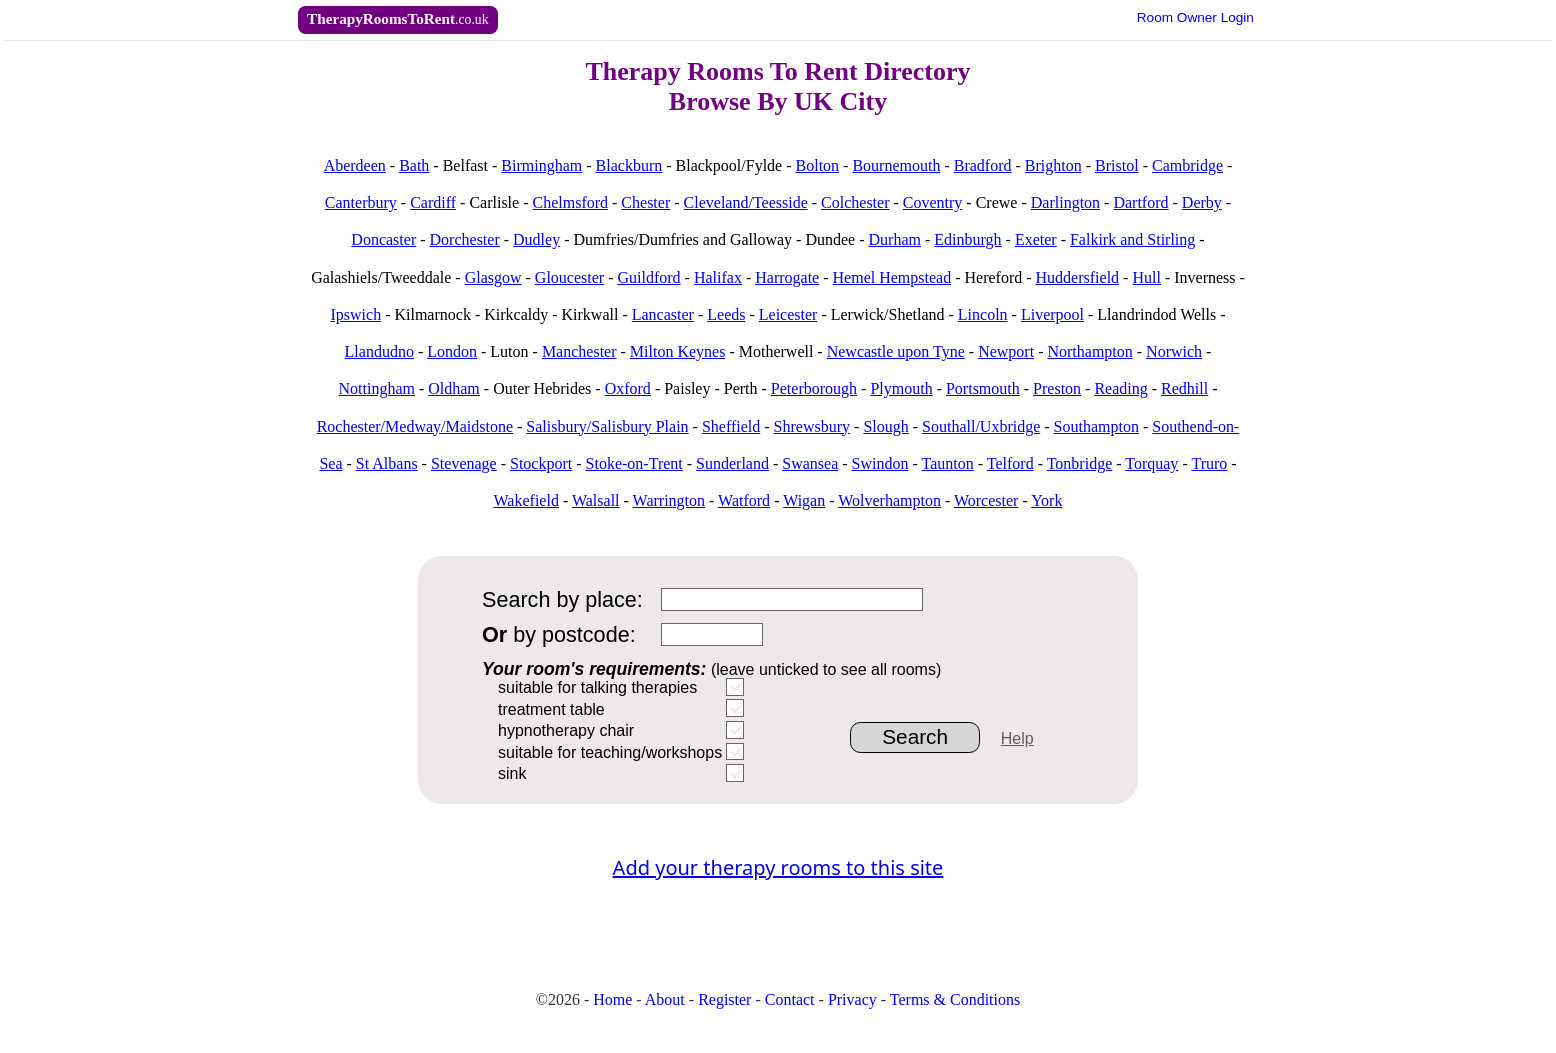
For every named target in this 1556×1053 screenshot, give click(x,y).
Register (724, 999)
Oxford (628, 388)
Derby (1202, 202)
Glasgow (493, 277)
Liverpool (1052, 314)
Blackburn (629, 165)
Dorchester (465, 239)
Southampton (1096, 426)
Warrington (669, 500)
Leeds (726, 314)
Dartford (1140, 202)
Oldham (454, 388)
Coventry (933, 202)
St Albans (387, 463)
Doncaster (383, 239)
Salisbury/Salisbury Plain (607, 426)
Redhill (1184, 388)
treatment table (551, 709)
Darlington (1065, 202)
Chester (645, 202)
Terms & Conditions (955, 999)
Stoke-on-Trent (634, 463)
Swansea (810, 463)
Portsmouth (983, 388)
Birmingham (541, 165)
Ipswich (355, 314)
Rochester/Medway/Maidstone (415, 426)
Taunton (948, 463)
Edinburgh (967, 239)
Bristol (1117, 165)
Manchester (579, 351)
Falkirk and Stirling (1132, 239)
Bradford (983, 165)
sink (512, 773)
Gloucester (569, 277)
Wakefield (526, 500)
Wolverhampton (889, 500)
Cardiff (433, 202)
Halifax (718, 277)
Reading (1120, 388)
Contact (790, 999)
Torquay (1151, 463)
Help (1017, 738)
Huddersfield (1078, 277)
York (1046, 500)
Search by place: (562, 599)
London (452, 351)
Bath (414, 165)
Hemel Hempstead (892, 277)
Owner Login (1195, 17)
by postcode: (559, 634)
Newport (1006, 351)
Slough (885, 426)
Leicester (788, 314)
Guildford (648, 277)
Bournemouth (896, 165)
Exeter (1036, 239)
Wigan (804, 500)
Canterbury (361, 202)
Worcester (986, 500)
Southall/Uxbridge (981, 426)
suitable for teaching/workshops (610, 752)
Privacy (852, 999)
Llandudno (379, 351)
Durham (895, 239)
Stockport (541, 463)
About (665, 999)
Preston (1057, 388)
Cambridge (1187, 165)
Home (612, 999)
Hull (1146, 277)
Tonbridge (1080, 463)
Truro (1209, 463)
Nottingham (377, 388)
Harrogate (787, 277)
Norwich (1174, 351)
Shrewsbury (812, 426)
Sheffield (731, 426)
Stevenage (464, 463)
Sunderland (732, 463)
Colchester (855, 202)
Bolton (818, 165)
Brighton (1053, 165)
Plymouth (901, 388)
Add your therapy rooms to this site (778, 867)
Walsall (596, 500)
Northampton (1089, 351)
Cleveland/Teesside (746, 202)
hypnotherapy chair (566, 730)
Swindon (880, 463)
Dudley (536, 239)
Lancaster (663, 314)
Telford (1010, 463)
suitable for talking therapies (597, 687)
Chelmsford (570, 202)
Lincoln (983, 314)
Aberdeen (355, 165)
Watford (744, 500)
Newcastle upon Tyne (896, 351)
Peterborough (814, 388)
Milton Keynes (678, 351)
